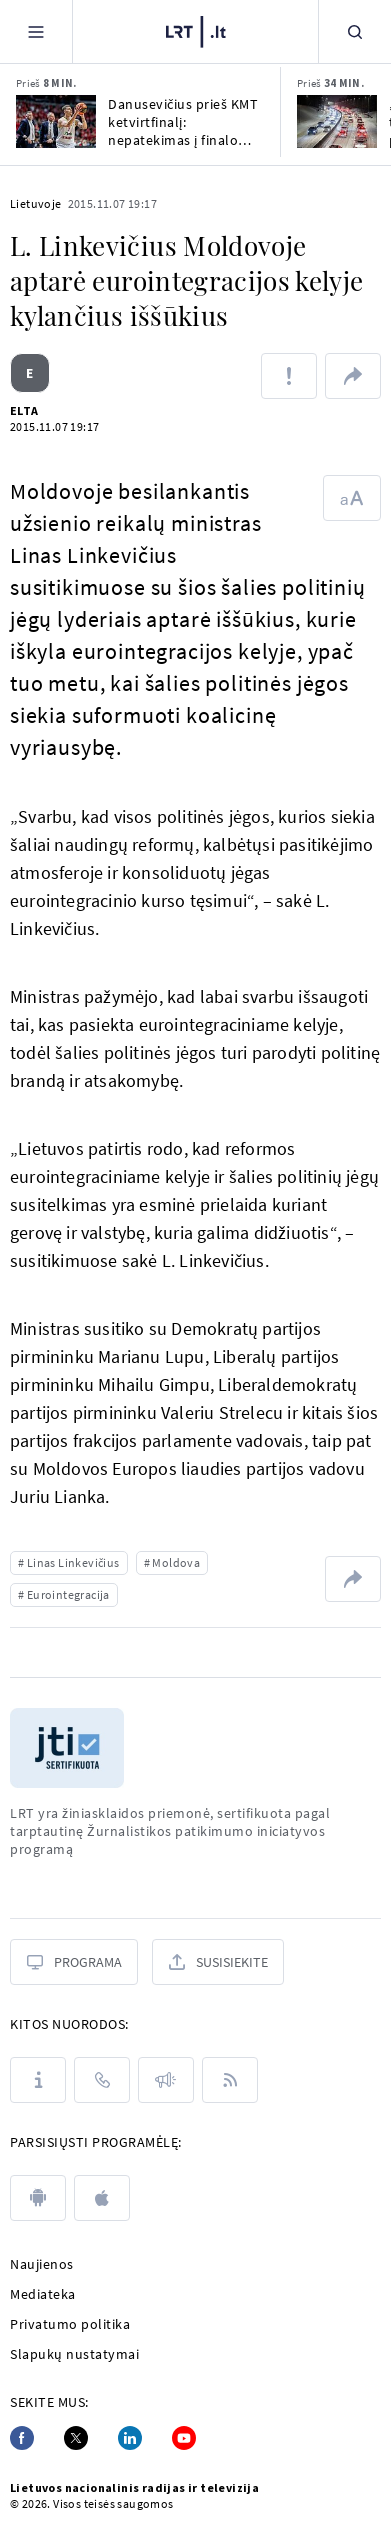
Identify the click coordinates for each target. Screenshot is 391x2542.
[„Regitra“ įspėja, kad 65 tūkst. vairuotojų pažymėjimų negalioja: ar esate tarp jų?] (337, 121)
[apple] (102, 2198)
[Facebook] (22, 2438)
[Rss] (230, 2080)
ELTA (24, 410)
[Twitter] (76, 2438)
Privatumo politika (70, 2324)
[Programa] (74, 1962)
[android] (38, 2198)
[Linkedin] (130, 2438)
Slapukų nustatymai (74, 2354)
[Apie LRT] (38, 2080)
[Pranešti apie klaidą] (289, 376)
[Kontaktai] (102, 2080)
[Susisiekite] (218, 1962)
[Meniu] (36, 31)
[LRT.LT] (196, 32)
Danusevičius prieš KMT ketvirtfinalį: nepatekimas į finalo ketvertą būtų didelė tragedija (183, 122)
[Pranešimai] (166, 2080)
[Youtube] (184, 2438)
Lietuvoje (36, 203)
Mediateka (43, 2294)
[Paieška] (355, 31)
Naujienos (42, 2264)
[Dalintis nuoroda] (353, 376)
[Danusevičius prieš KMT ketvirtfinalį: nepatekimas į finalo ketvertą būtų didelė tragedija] (56, 121)
